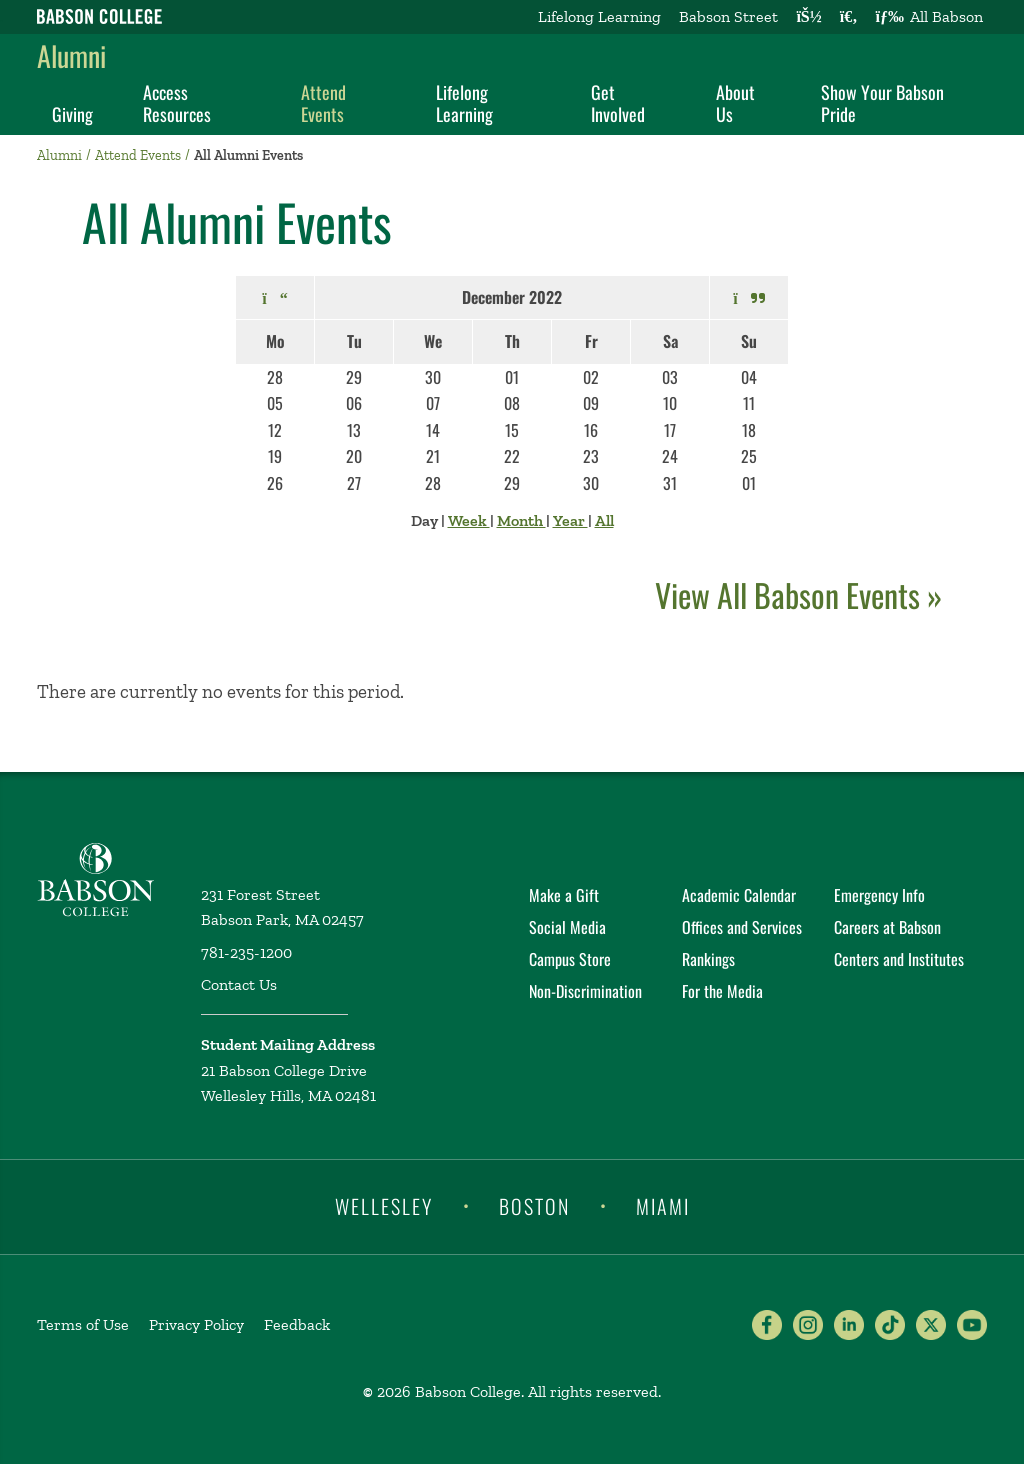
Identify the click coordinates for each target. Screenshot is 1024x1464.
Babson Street (728, 16)
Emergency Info (879, 895)
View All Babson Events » (798, 594)
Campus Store (570, 959)
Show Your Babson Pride (882, 103)
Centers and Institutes (899, 959)
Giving (72, 114)
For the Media (722, 991)
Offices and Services (742, 927)
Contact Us (239, 984)
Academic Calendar (739, 895)
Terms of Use (83, 1324)
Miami (663, 1205)
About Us (735, 103)
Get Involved (618, 103)
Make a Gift (564, 895)
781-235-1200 (246, 952)
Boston (534, 1205)
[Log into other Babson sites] (808, 17)
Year (570, 520)
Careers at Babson (887, 927)
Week (469, 520)
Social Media (567, 927)
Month (521, 520)
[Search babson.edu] (849, 17)
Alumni (71, 55)
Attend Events (323, 103)
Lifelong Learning (599, 16)
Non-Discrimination (585, 991)
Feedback (297, 1324)
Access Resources (177, 103)
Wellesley (384, 1205)
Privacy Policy (196, 1324)
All (604, 520)
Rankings (708, 959)
